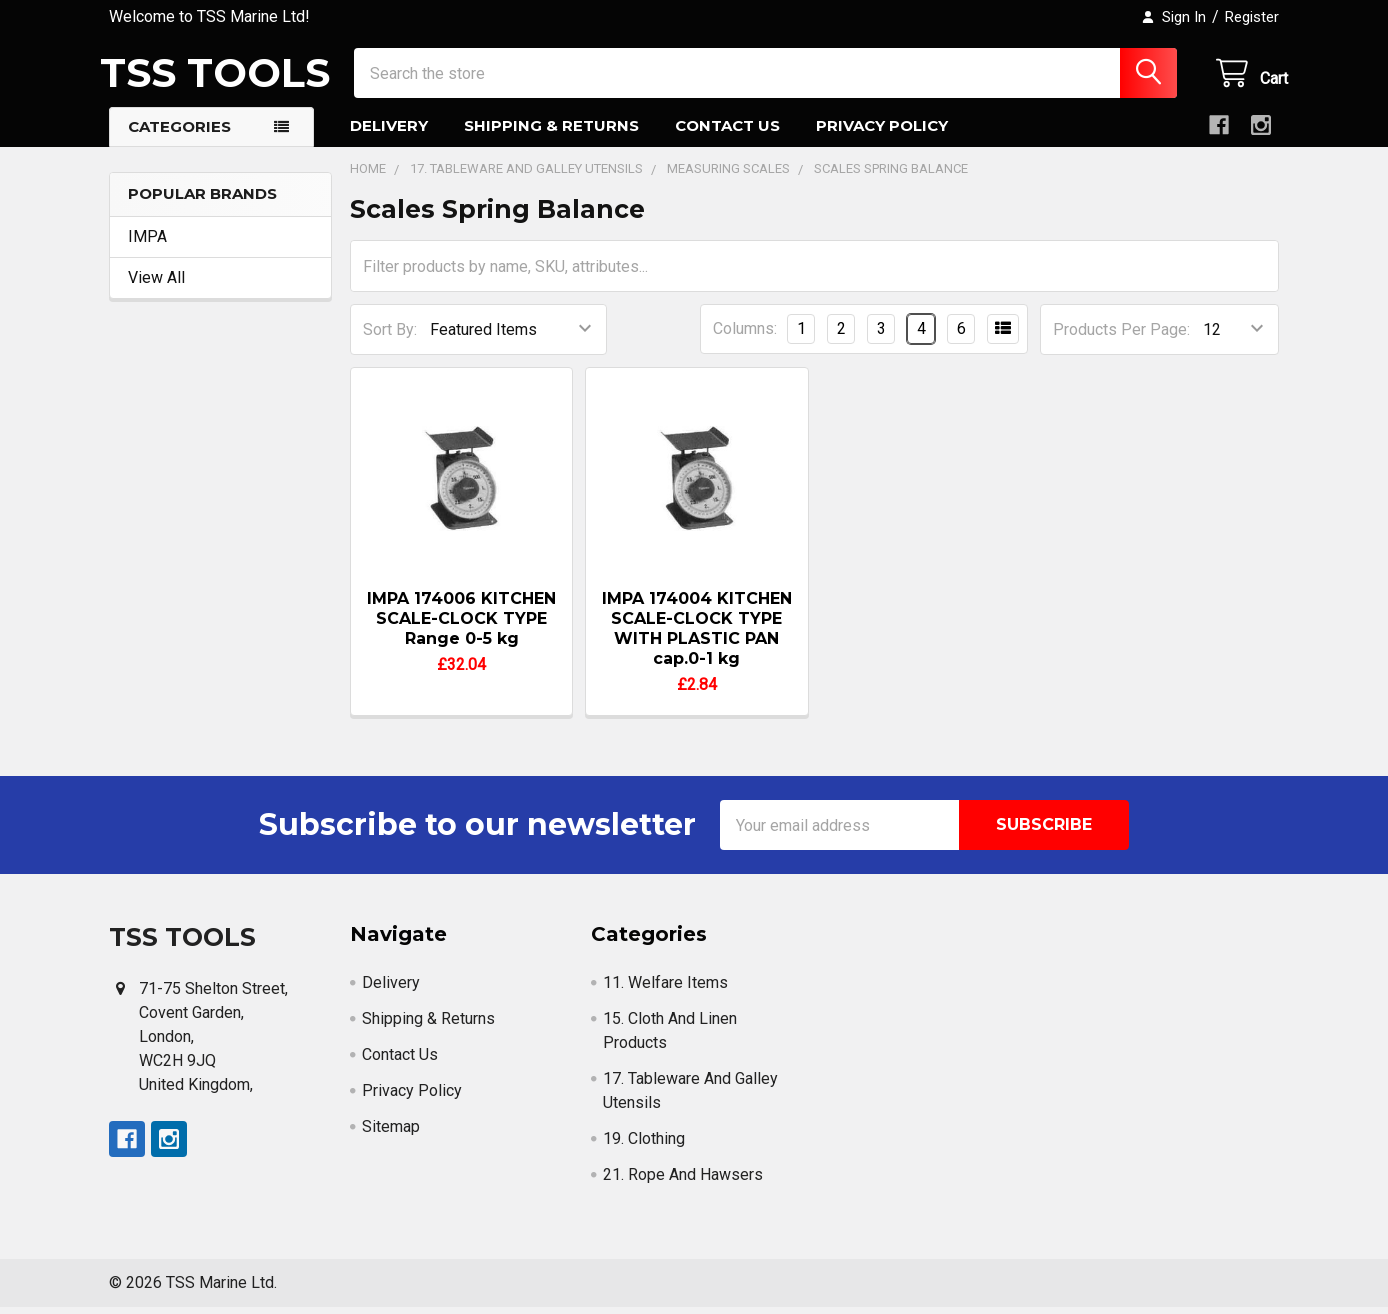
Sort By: (390, 336)
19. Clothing (644, 1145)
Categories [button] (179, 133)
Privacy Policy (882, 132)
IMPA (147, 243)
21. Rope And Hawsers (683, 1181)
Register (1252, 17)
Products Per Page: (1121, 336)
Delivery (389, 132)
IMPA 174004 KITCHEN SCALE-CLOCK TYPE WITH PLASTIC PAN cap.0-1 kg (697, 635)
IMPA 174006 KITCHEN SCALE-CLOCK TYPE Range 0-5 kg (461, 625)
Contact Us (727, 132)
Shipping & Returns (551, 132)
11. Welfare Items (665, 989)
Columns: (745, 335)
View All (156, 284)
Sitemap (391, 1133)
